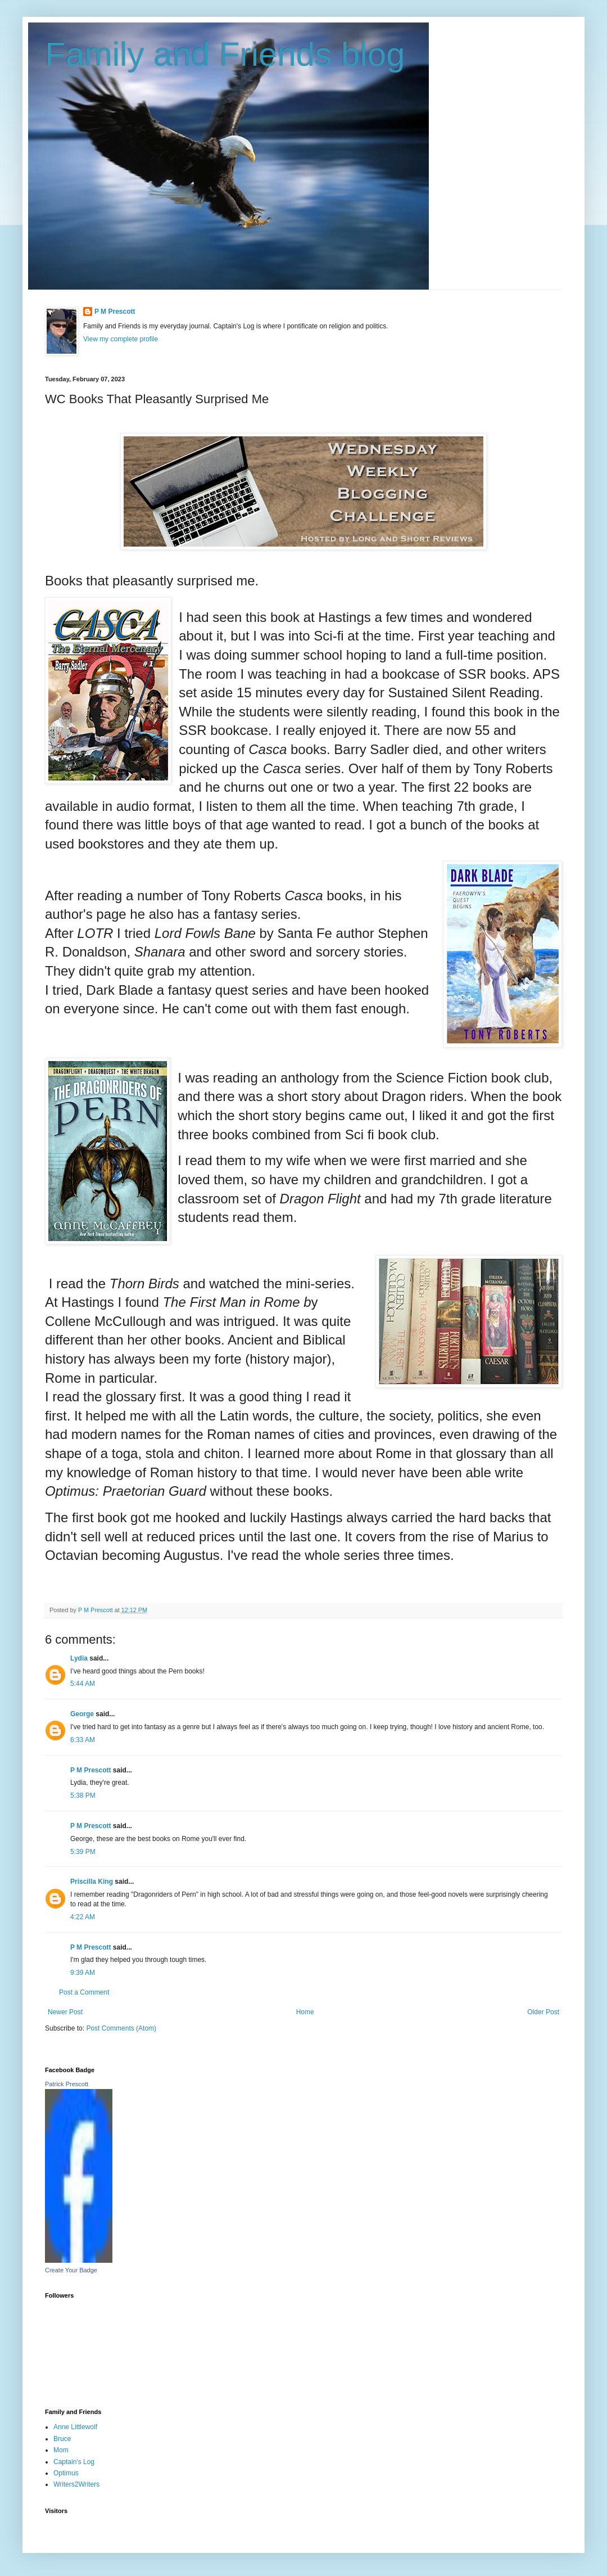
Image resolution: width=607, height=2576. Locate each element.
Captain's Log (73, 2462)
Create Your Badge (71, 2270)
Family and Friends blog (225, 54)
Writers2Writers (76, 2484)
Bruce (62, 2439)
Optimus (66, 2473)
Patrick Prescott (66, 2084)
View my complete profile (120, 339)
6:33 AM (82, 1740)
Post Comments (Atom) (121, 2028)
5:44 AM (82, 1684)
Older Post (543, 2012)
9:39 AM (82, 1973)
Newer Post (65, 2012)
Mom (61, 2450)
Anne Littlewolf (75, 2427)
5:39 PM (83, 1852)
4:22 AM (82, 1917)
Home (305, 2012)
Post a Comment (84, 1992)
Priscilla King (91, 1881)
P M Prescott (114, 311)
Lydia (79, 1658)
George (82, 1714)
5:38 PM (83, 1795)
